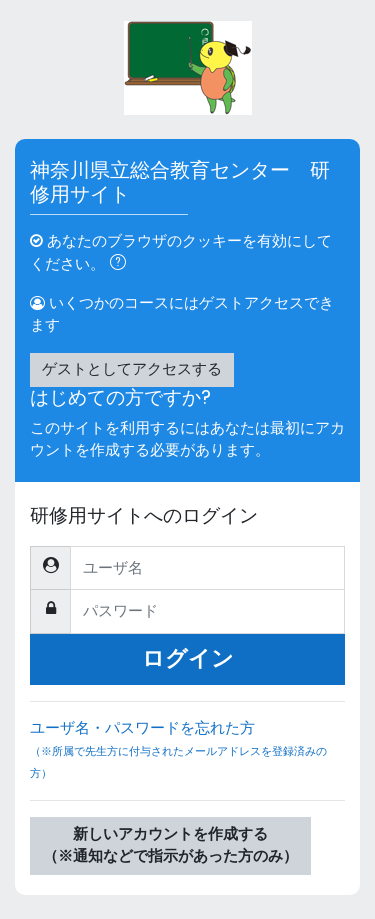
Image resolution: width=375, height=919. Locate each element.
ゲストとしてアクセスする (132, 369)
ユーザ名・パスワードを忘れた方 (187, 759)
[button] (122, 265)
